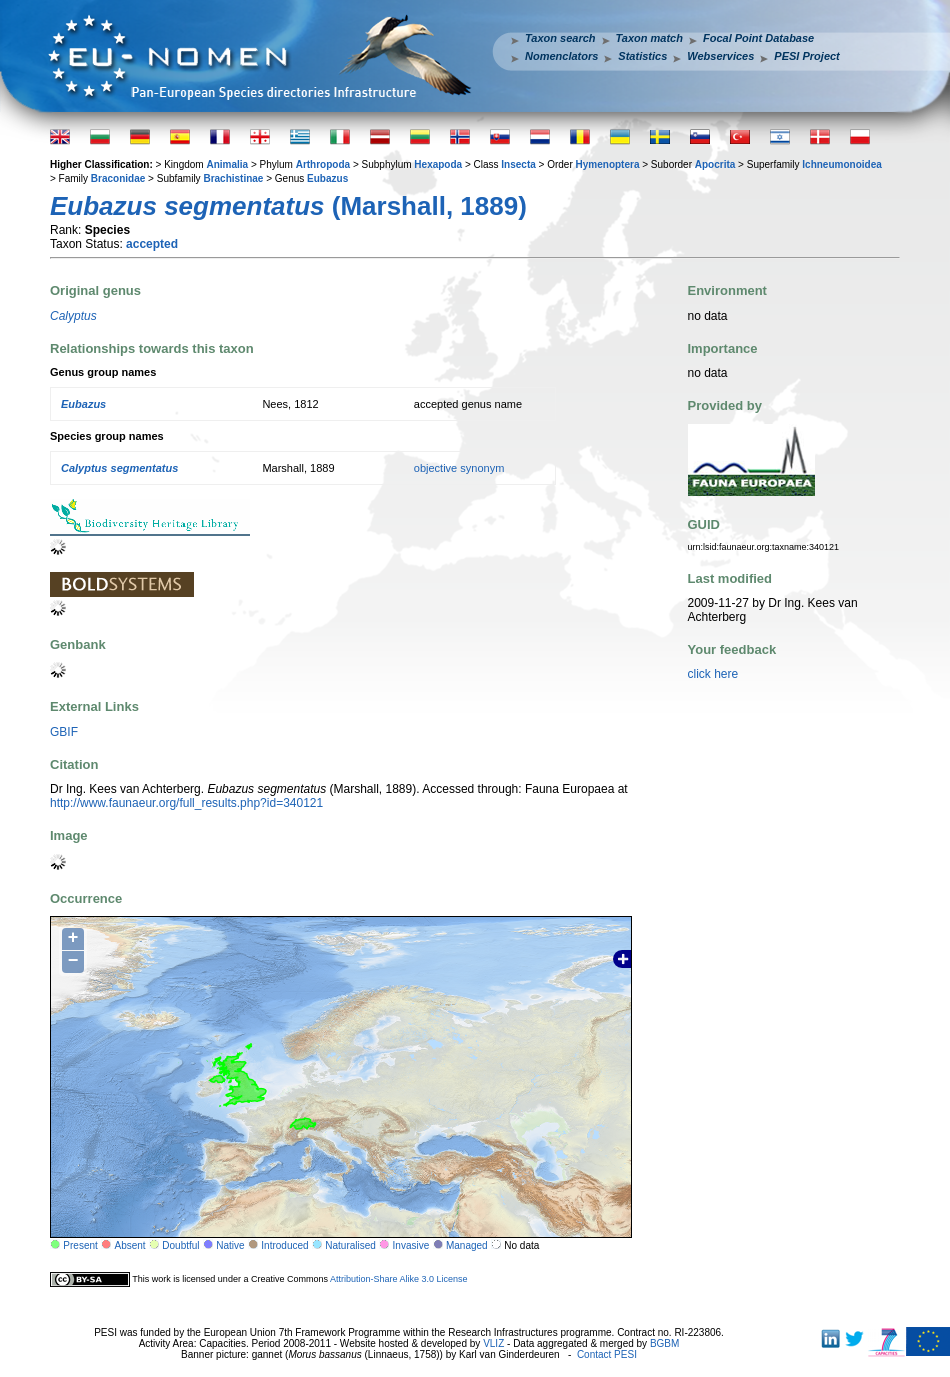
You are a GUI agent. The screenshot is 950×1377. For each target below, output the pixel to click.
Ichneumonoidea (841, 164)
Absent (130, 1245)
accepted (152, 244)
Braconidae (118, 178)
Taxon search (560, 38)
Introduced (284, 1245)
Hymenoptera (608, 164)
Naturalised (350, 1245)
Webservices (720, 56)
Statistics (642, 56)
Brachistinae (233, 178)
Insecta (518, 164)
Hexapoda (438, 164)
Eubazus (327, 178)
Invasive (411, 1245)
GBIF (64, 732)
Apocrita (715, 164)
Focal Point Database (758, 38)
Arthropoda (323, 164)
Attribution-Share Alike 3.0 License (399, 1279)
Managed (467, 1245)
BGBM (664, 1343)
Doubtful (180, 1245)
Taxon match (649, 38)
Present (80, 1245)
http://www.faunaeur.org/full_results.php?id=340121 (186, 803)
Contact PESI (607, 1354)
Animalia (227, 164)
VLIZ (493, 1343)
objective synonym (459, 468)
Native (230, 1245)
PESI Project (806, 56)
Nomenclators (561, 56)
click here (713, 674)
